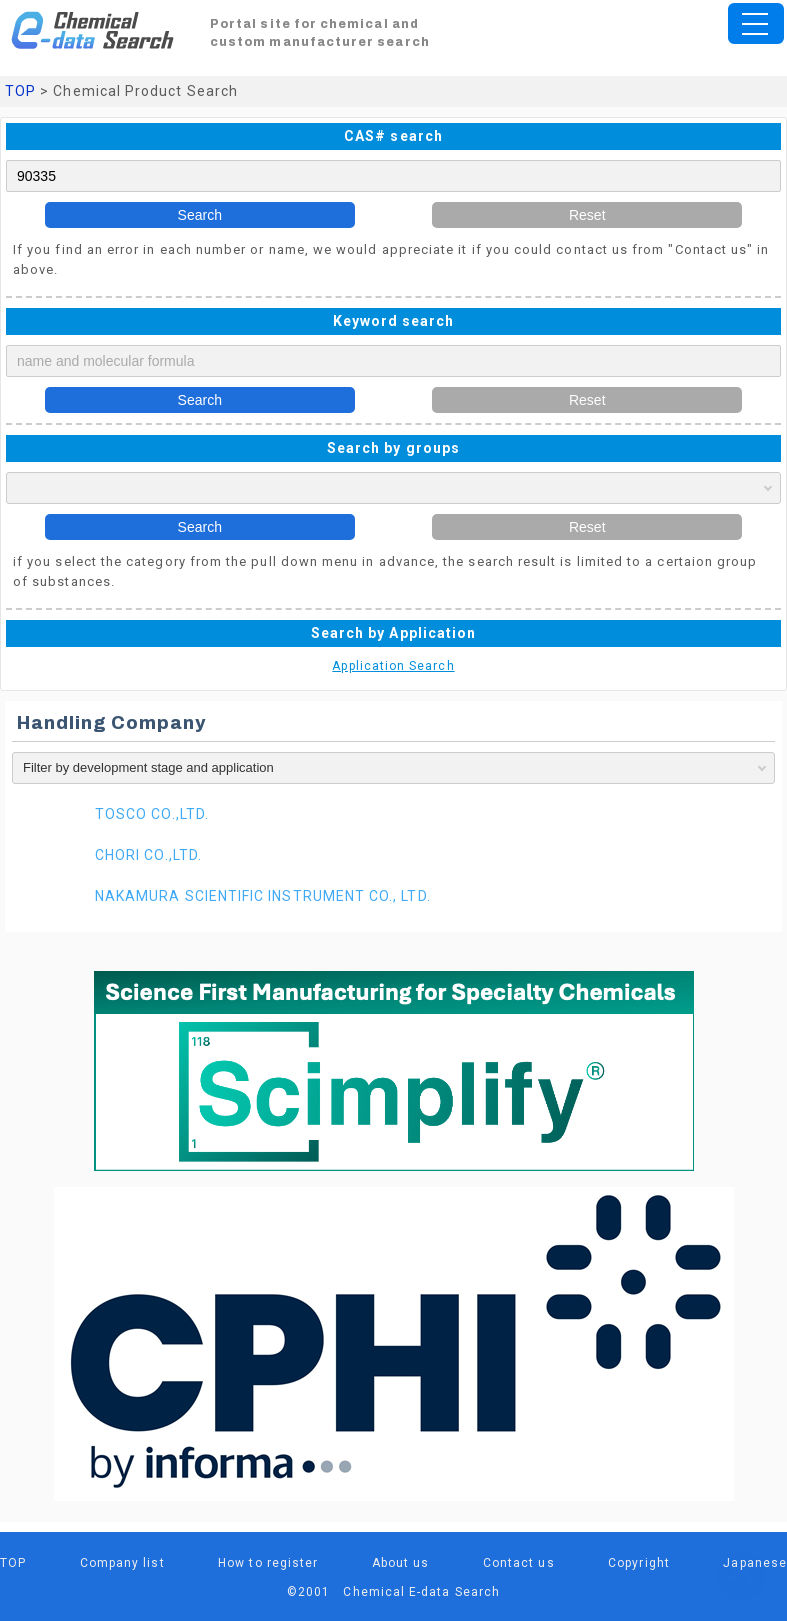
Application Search (393, 666)
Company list (122, 1563)
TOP (20, 91)
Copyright (639, 1563)
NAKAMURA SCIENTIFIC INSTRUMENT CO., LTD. (263, 896)
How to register (268, 1563)
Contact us (519, 1563)
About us (401, 1563)
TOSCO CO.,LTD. (152, 814)
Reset (587, 215)
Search (200, 215)
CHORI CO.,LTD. (148, 855)
